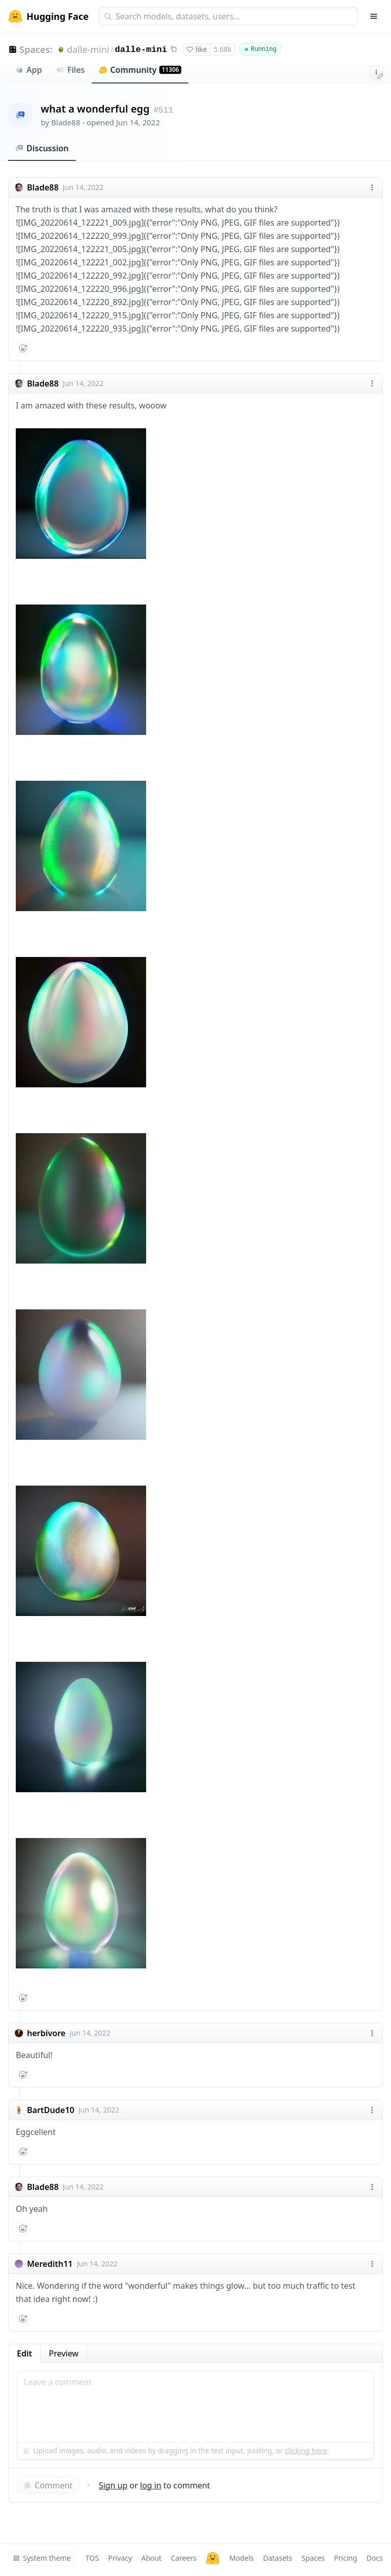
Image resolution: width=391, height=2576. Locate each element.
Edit (24, 2353)
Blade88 (65, 122)
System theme (42, 2558)
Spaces (312, 2558)
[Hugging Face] (213, 2558)
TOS (92, 2558)
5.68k (222, 49)
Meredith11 (50, 2263)
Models (241, 2558)
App (28, 69)
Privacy (120, 2558)
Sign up (113, 2485)
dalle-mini (88, 49)
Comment (47, 2485)
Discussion (42, 148)
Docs (375, 2558)
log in (150, 2485)
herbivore (46, 2033)
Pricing (345, 2558)
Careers (183, 2558)
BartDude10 (50, 2110)
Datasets (277, 2558)
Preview (63, 2353)
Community (140, 69)
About (151, 2558)
